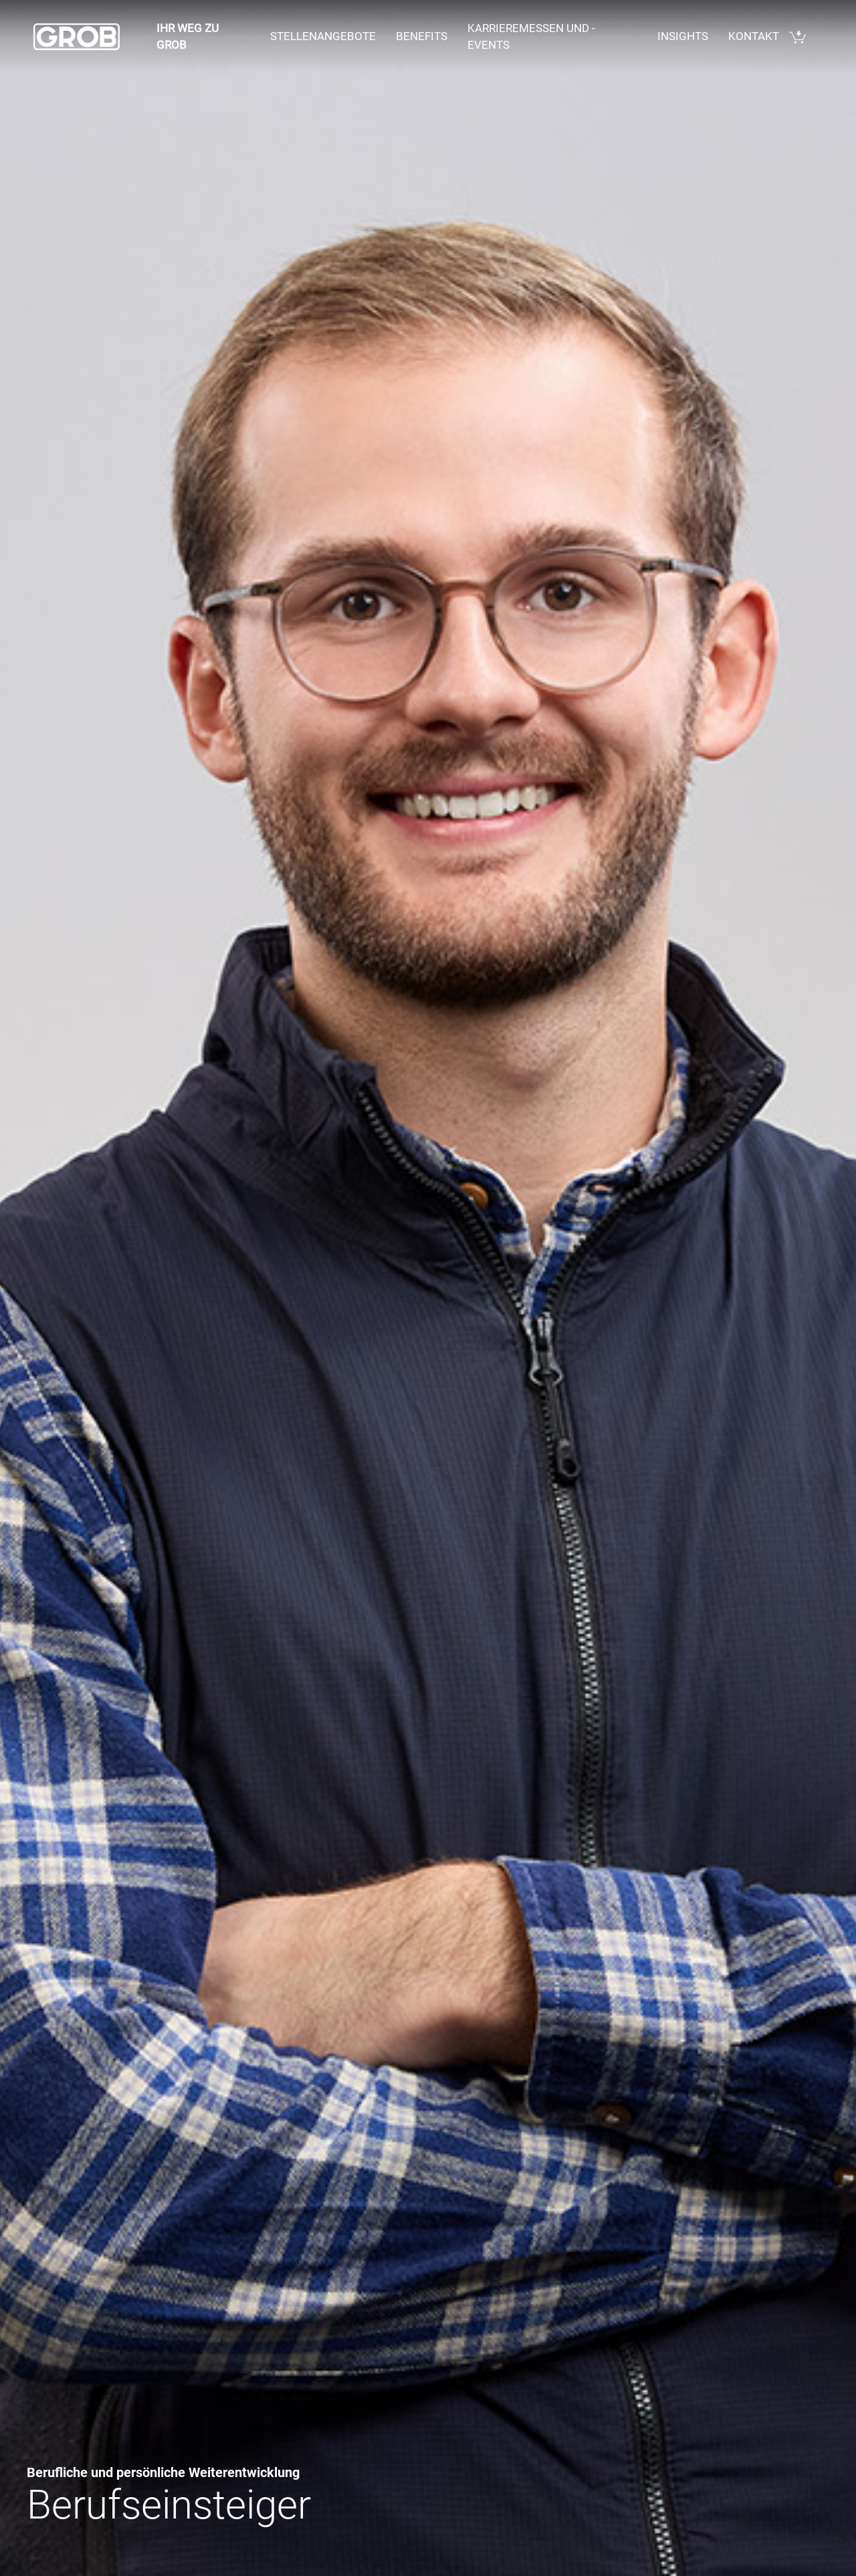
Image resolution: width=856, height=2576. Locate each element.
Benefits (421, 36)
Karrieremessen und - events (531, 36)
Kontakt (753, 36)
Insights (682, 36)
